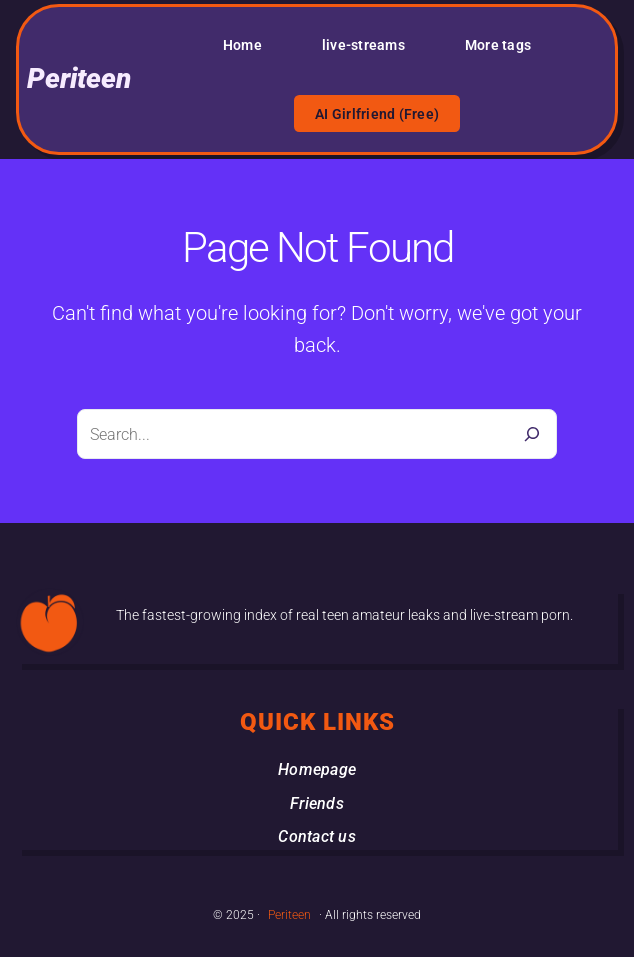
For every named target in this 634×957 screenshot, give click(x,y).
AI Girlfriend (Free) (377, 114)
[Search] (532, 434)
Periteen (79, 78)
